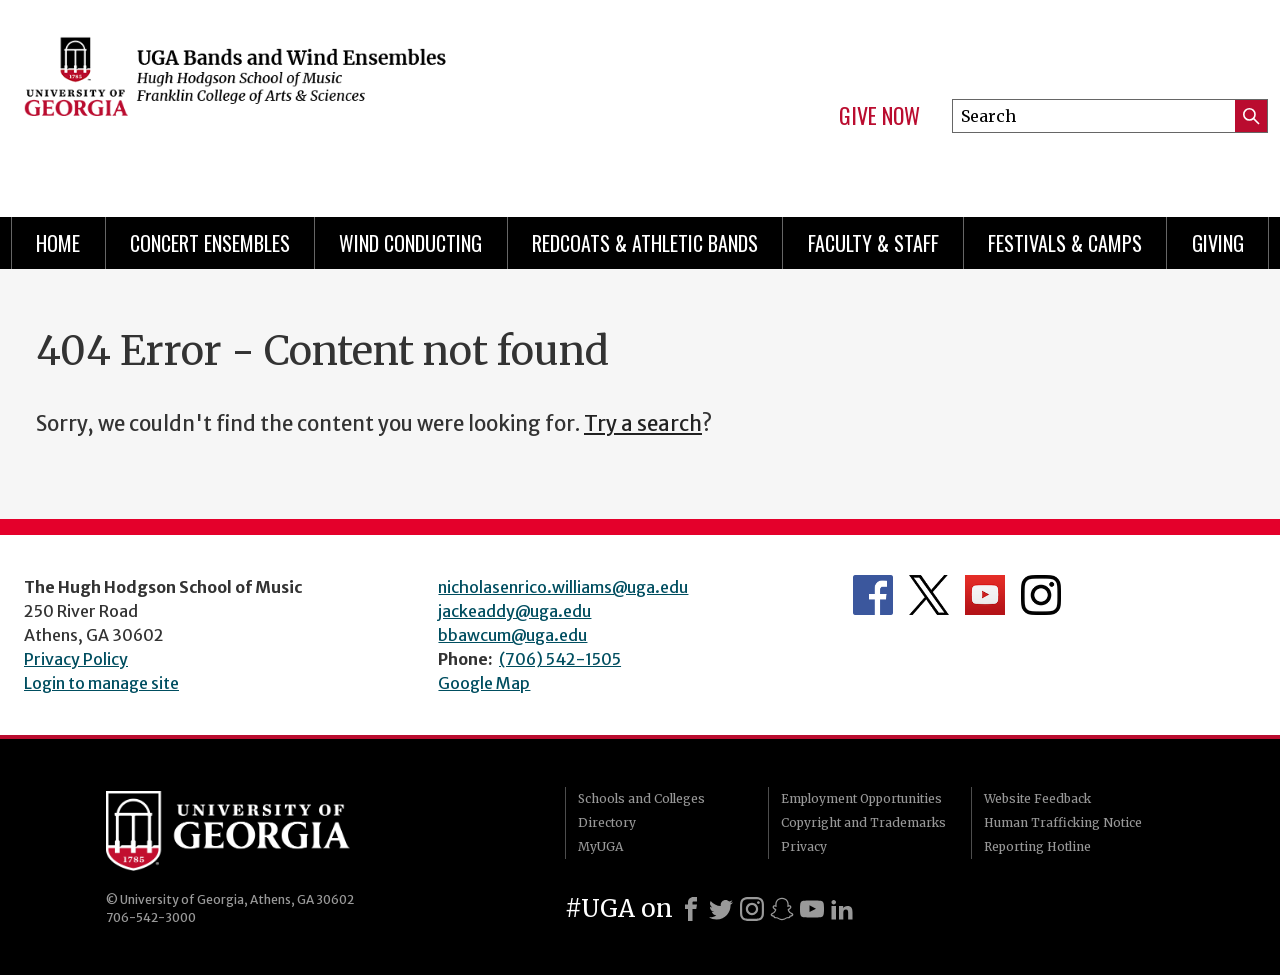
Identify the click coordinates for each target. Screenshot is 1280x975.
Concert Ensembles (210, 243)
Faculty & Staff (873, 243)
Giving (1218, 243)
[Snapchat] (782, 909)
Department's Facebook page (873, 595)
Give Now (879, 116)
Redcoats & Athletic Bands (645, 243)
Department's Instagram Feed (1041, 595)
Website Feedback (1037, 798)
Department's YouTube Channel (985, 595)
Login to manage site (101, 683)
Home (58, 243)
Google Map (484, 683)
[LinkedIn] (842, 909)
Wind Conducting (410, 243)
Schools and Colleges (641, 798)
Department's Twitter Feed (929, 595)
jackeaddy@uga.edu (514, 611)
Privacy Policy (76, 659)
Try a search (643, 424)
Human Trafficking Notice (1063, 822)
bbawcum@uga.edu (512, 635)
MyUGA (600, 846)
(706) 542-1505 (560, 659)
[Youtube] (812, 909)
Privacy (804, 846)
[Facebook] (691, 909)
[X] (721, 909)
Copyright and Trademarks (863, 822)
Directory (607, 822)
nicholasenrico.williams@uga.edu (563, 587)
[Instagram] (752, 909)
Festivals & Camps (1065, 243)
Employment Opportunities (861, 798)
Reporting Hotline (1037, 846)
